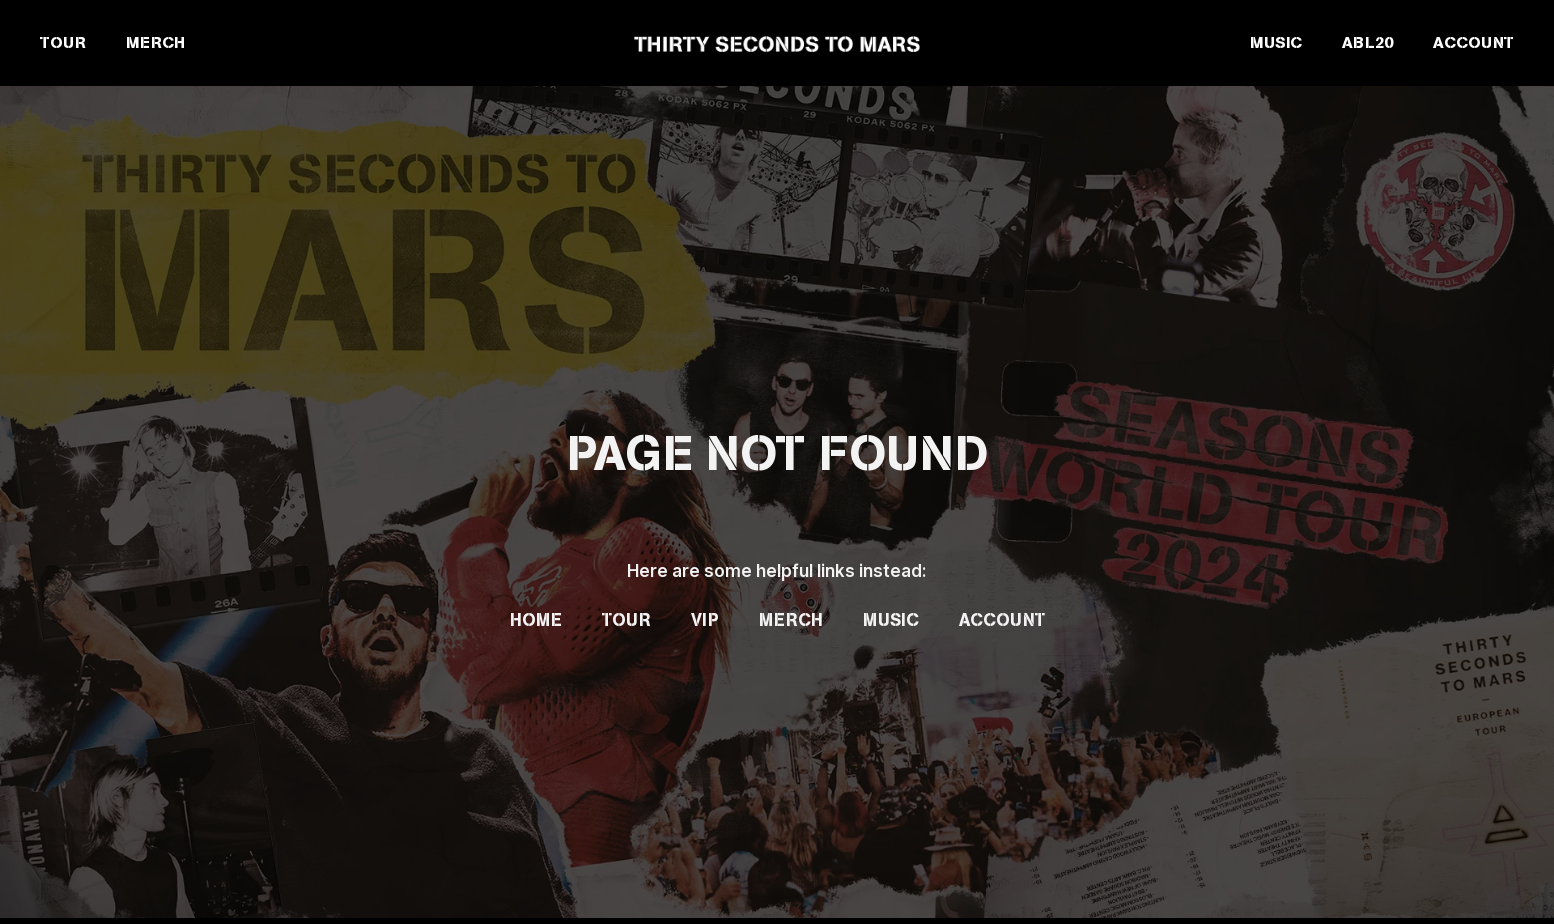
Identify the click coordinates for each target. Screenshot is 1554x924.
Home (536, 620)
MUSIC (1276, 42)
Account (1002, 620)
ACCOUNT (1473, 42)
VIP (705, 620)
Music (891, 620)
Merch (791, 620)
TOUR (63, 42)
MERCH (155, 42)
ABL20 (1367, 42)
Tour (626, 620)
